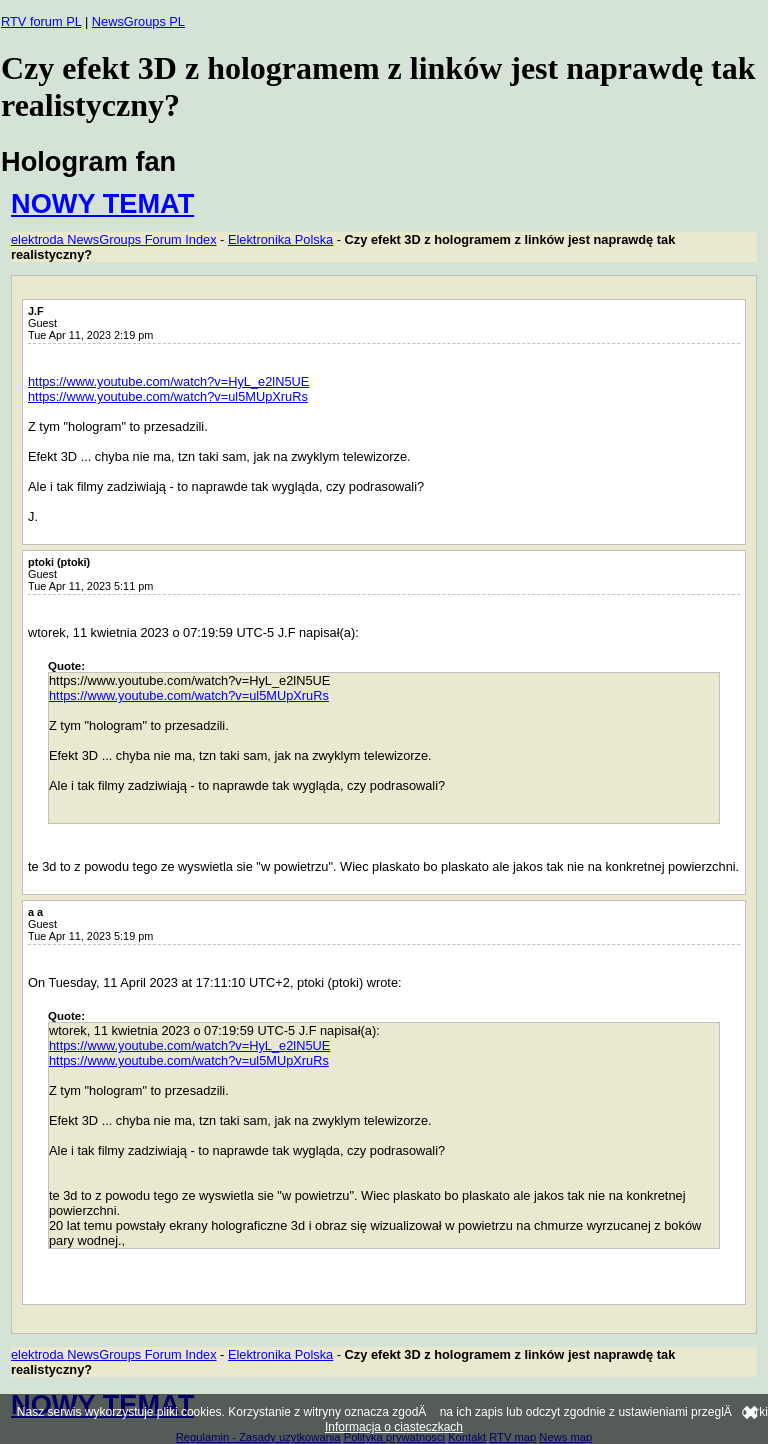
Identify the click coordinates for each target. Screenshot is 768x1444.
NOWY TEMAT (102, 203)
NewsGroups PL (138, 21)
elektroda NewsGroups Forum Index (114, 239)
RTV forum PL (41, 21)
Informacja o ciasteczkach (394, 1427)
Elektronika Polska (280, 239)
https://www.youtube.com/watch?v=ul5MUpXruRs (168, 396)
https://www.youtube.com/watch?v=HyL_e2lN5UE (168, 381)
